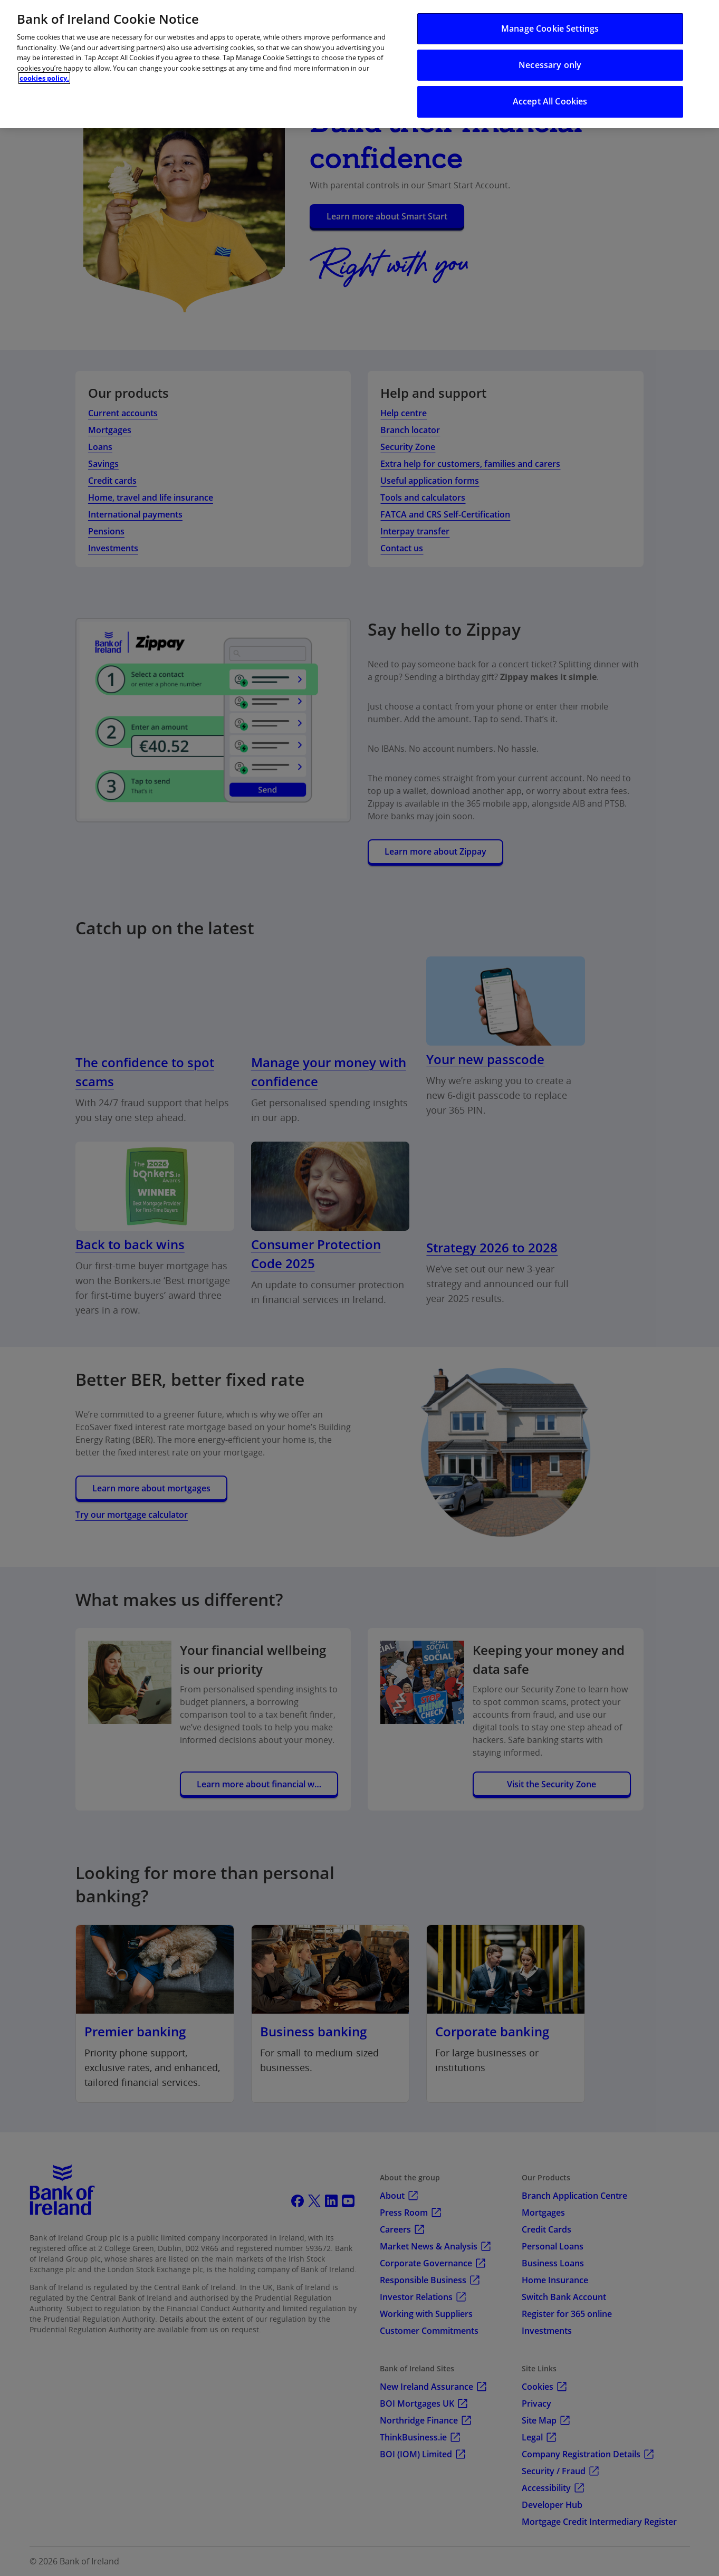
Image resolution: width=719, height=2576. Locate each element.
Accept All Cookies (550, 101)
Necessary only (550, 65)
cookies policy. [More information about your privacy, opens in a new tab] (44, 78)
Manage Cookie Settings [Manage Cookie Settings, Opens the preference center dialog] (550, 28)
